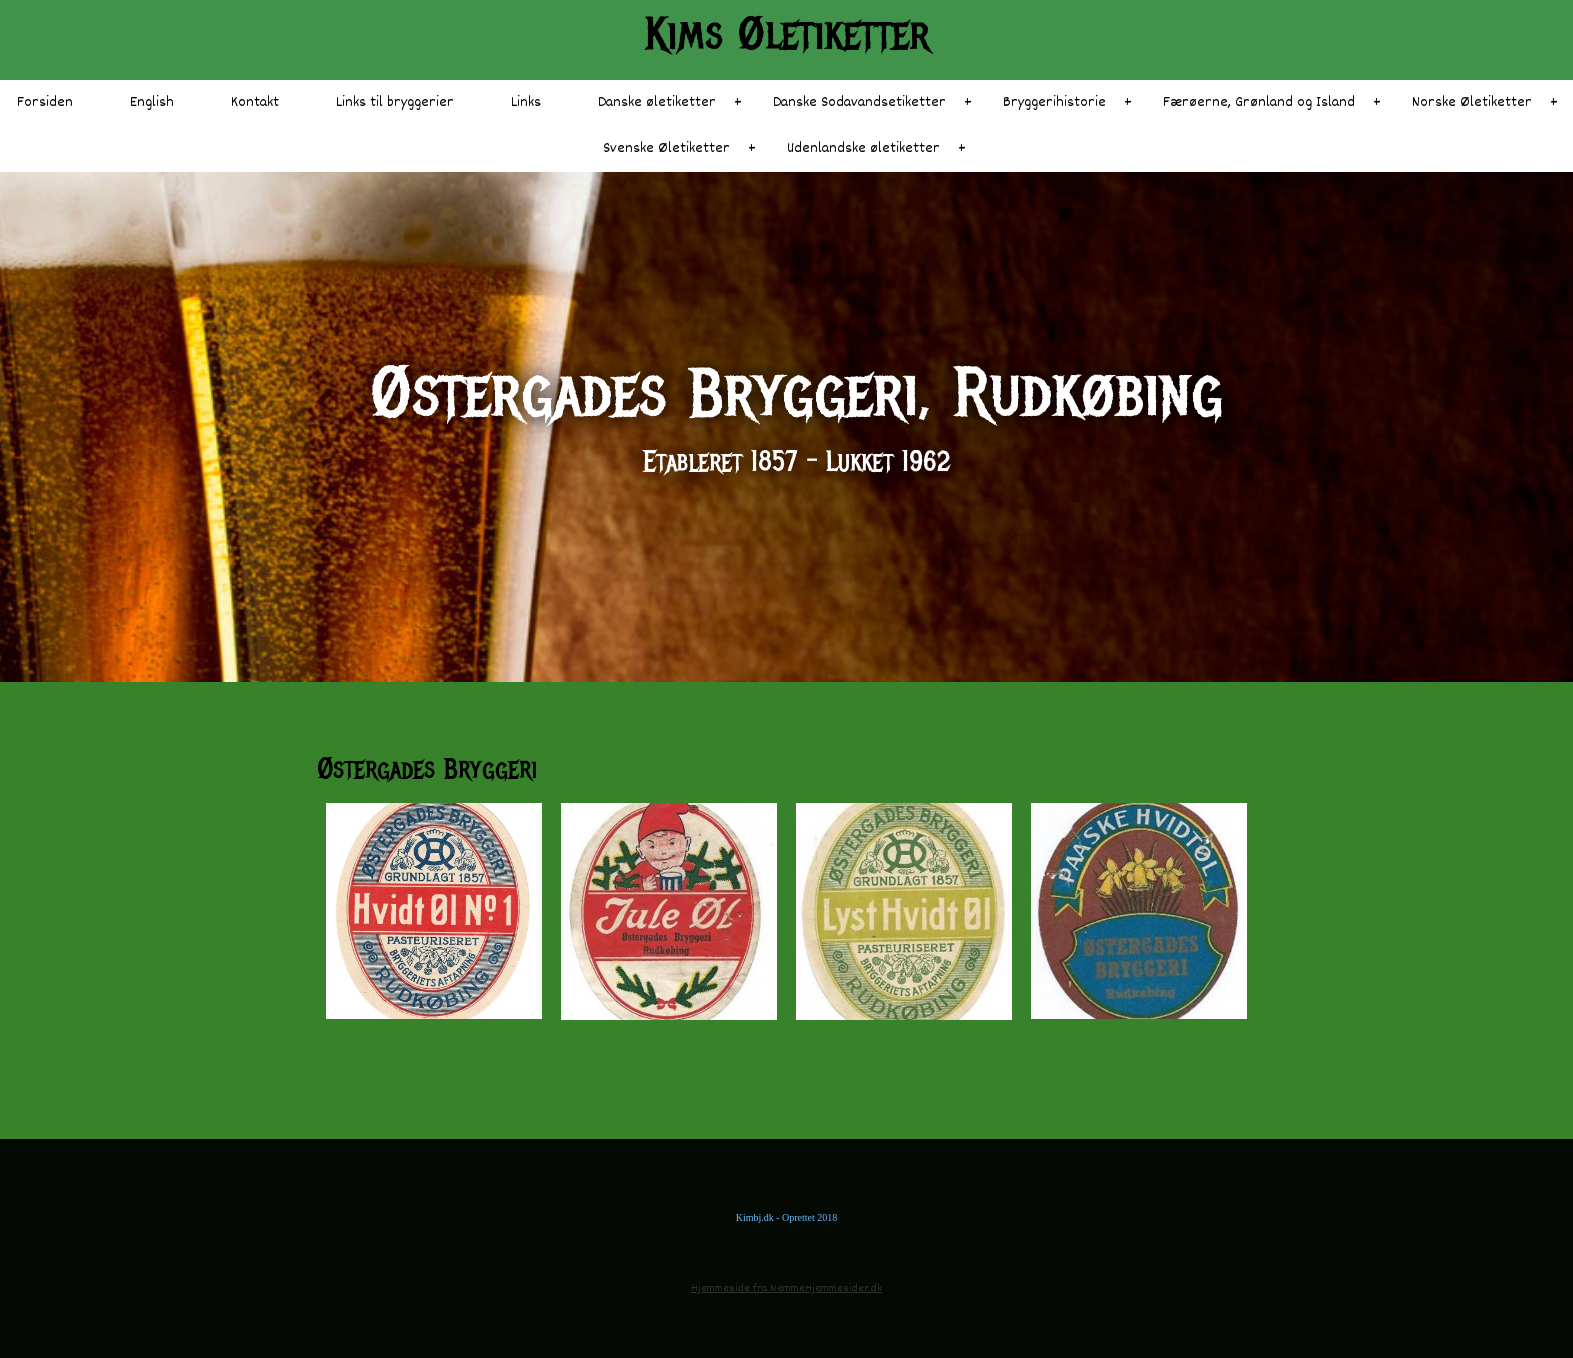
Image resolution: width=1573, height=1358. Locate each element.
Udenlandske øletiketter (863, 148)
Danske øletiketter (657, 102)
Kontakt (255, 102)
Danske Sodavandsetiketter (859, 102)
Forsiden (45, 102)
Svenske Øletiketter (666, 148)
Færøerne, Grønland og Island (1259, 102)
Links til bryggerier (395, 102)
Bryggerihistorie (1054, 102)
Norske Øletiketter (1472, 102)
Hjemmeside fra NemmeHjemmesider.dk (786, 1288)
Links (526, 102)
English (152, 102)
